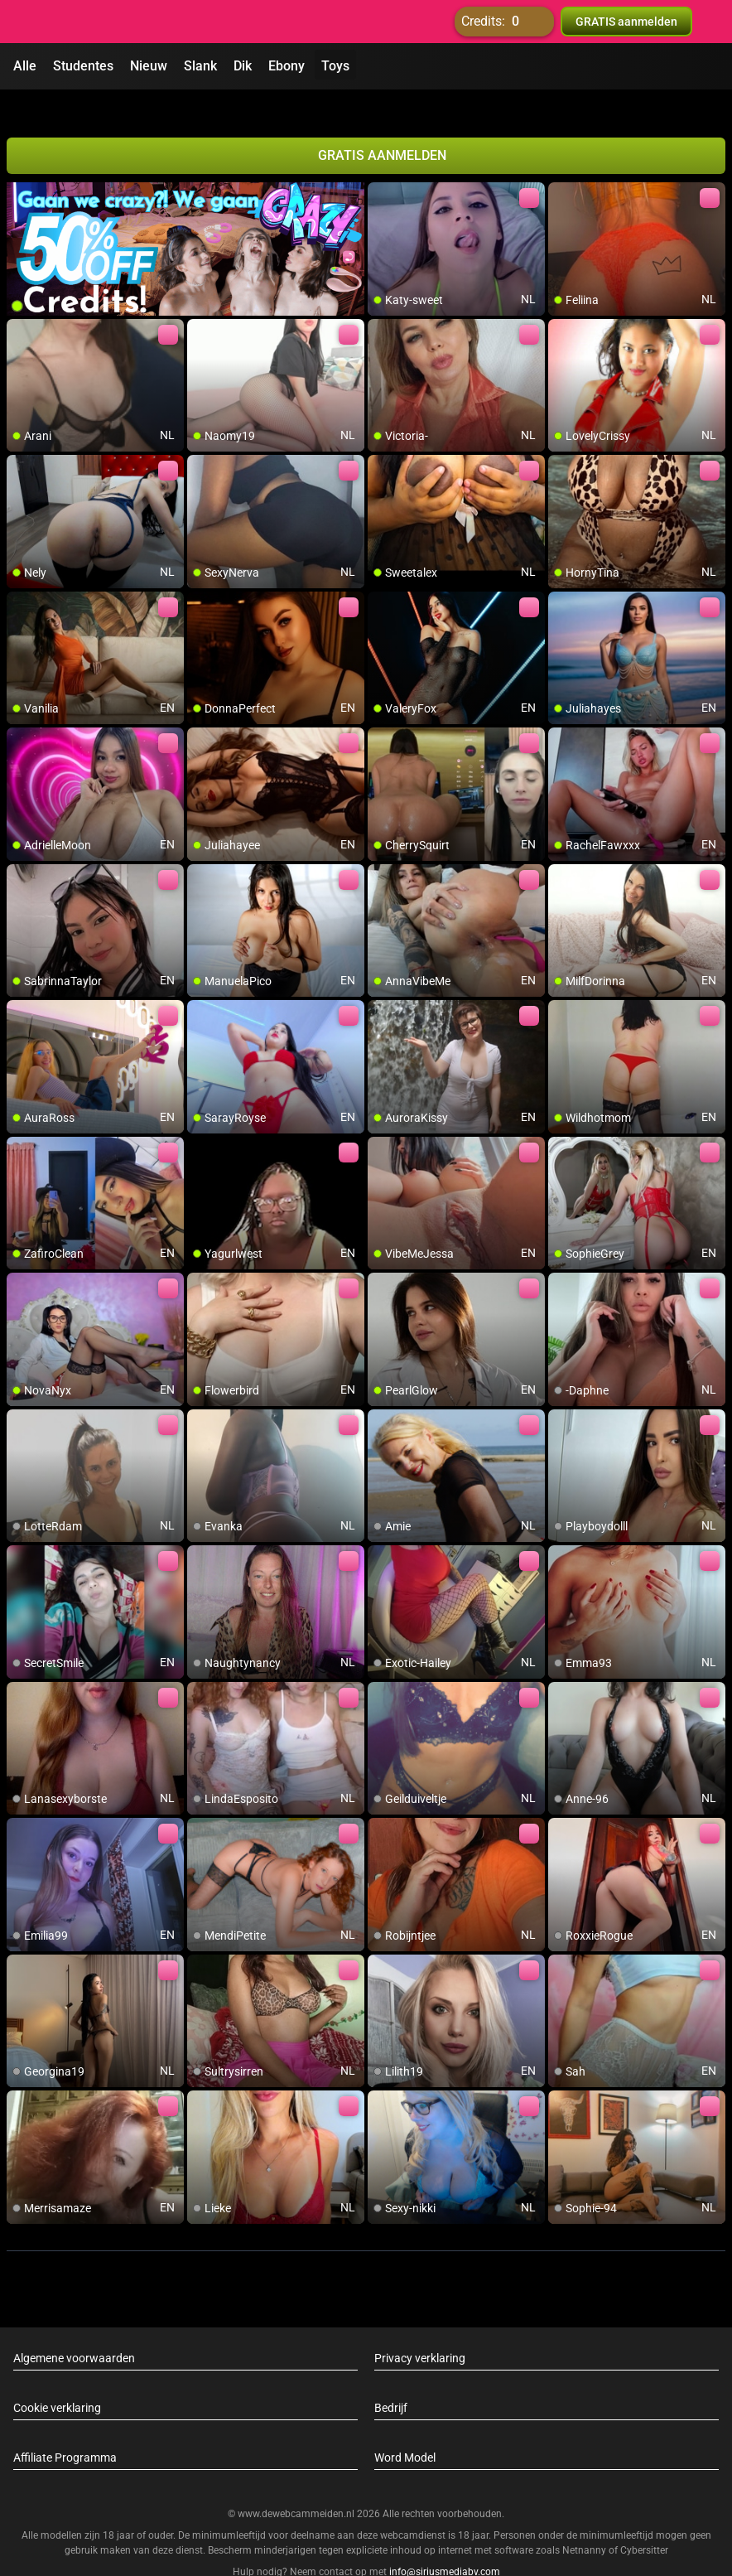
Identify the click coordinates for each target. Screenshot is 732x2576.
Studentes (83, 66)
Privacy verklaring (419, 2328)
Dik (243, 66)
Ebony (286, 66)
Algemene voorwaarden (74, 2328)
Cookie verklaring (57, 2378)
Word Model (405, 2427)
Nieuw (148, 66)
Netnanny (585, 2520)
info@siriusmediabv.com (444, 2542)
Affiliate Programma (65, 2427)
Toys (335, 66)
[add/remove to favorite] (380, 165)
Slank (200, 66)
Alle (24, 66)
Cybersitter (644, 2520)
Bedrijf (390, 2378)
